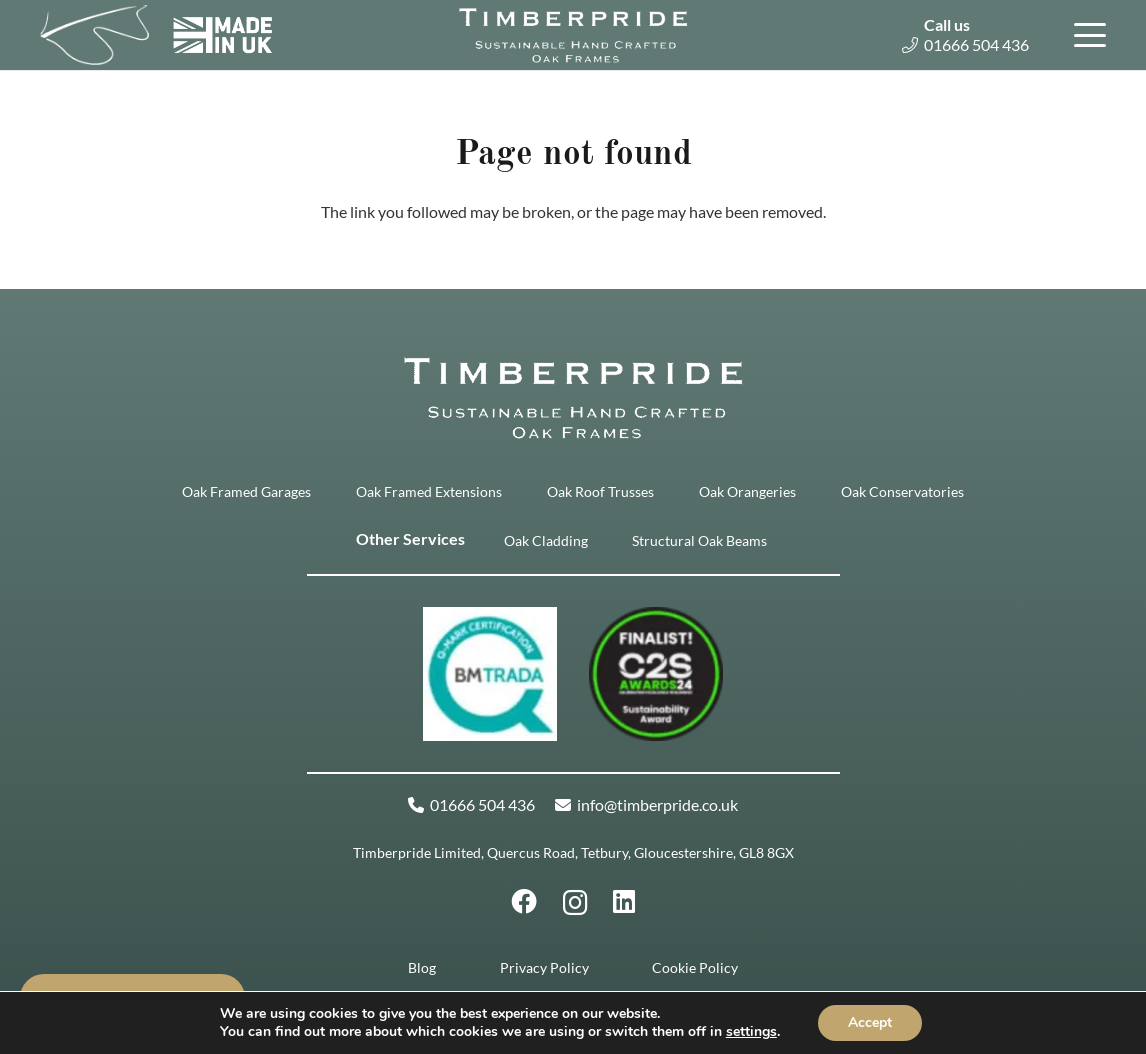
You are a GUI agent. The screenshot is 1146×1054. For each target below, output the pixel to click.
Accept (870, 1022)
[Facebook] (524, 902)
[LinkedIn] (624, 902)
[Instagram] (575, 903)
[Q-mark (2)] (490, 674)
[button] (1086, 35)
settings (751, 1032)
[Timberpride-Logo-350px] (573, 35)
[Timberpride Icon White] (94, 35)
